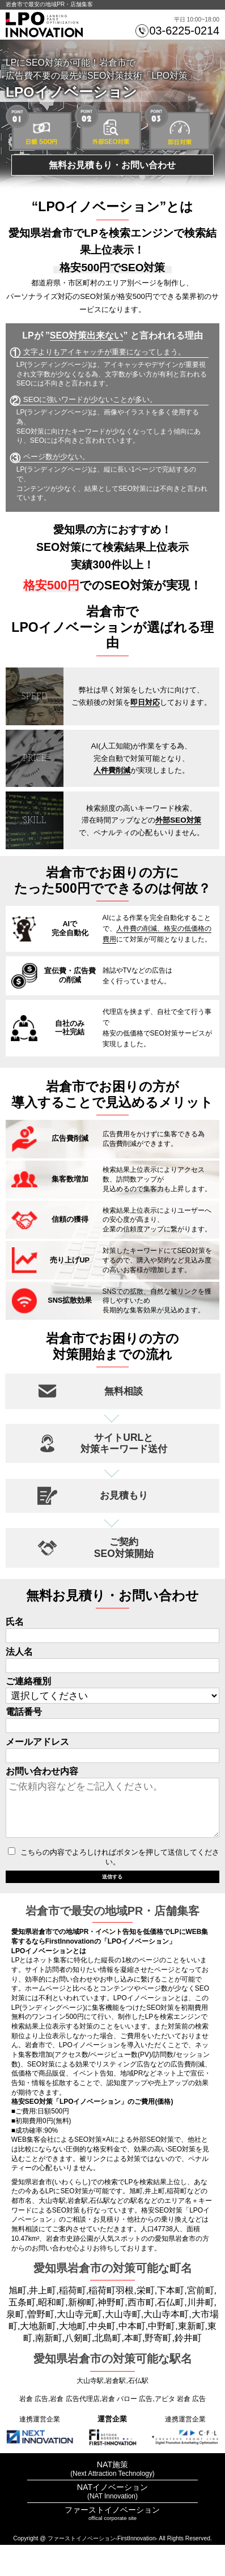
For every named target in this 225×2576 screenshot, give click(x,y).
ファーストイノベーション (112, 2540)
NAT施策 (113, 2495)
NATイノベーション (112, 2518)
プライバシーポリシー (113, 2561)
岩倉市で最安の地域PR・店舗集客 (49, 4)
